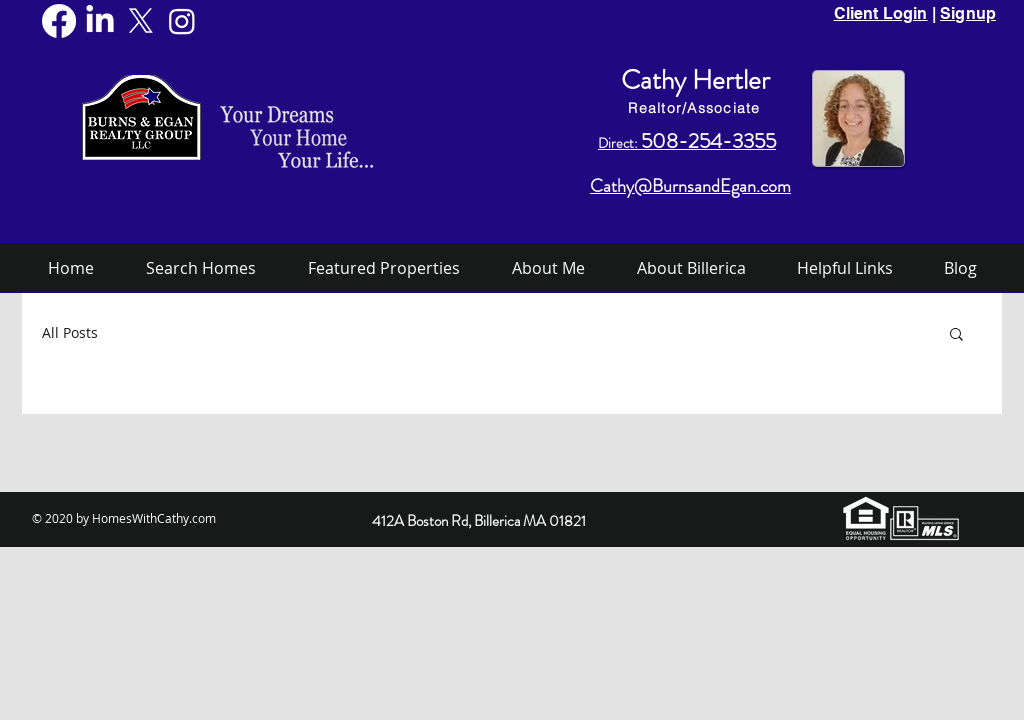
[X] (141, 21)
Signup (968, 13)
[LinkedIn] (100, 21)
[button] (956, 335)
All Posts (70, 332)
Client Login (881, 13)
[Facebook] (59, 21)
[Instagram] (182, 21)
